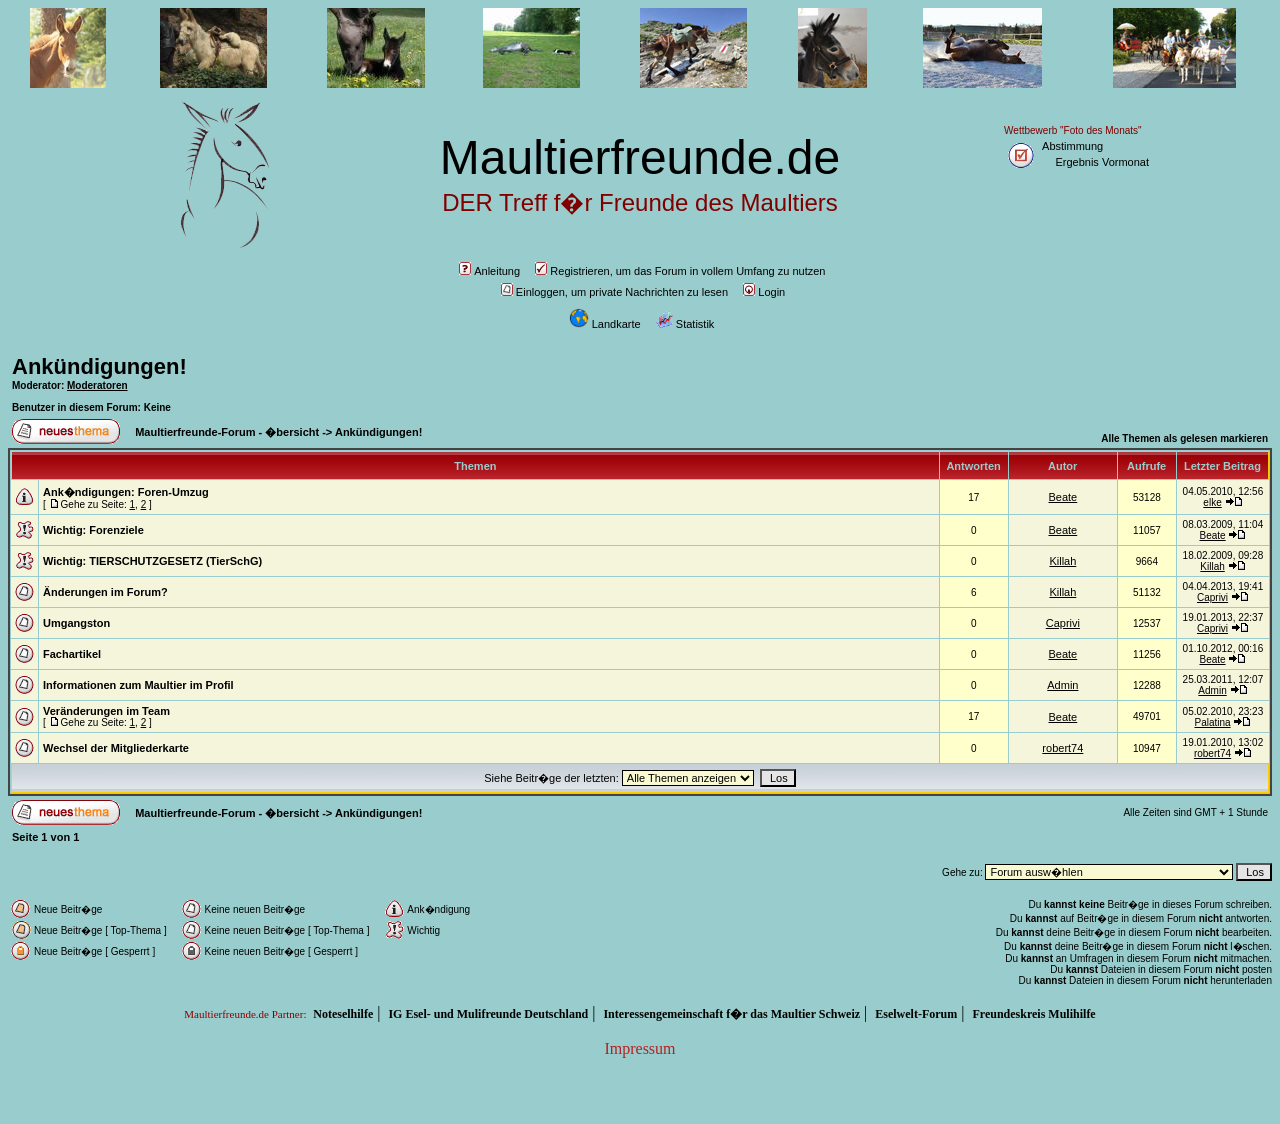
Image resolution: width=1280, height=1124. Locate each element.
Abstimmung (1072, 146)
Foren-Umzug (173, 492)
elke (1212, 502)
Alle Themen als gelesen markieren (1184, 438)
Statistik (685, 324)
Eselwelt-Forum (916, 1014)
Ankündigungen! (99, 366)
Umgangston (76, 623)
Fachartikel (72, 654)
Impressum (639, 1048)
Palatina (1212, 722)
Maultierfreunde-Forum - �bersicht (227, 432)
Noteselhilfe (343, 1014)
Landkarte (605, 324)
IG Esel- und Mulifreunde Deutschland (488, 1014)
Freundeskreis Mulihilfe (1033, 1014)
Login (764, 292)
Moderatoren (97, 385)
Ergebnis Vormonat (1102, 162)
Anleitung (489, 271)
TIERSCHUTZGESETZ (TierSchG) (175, 561)
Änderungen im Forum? (105, 592)
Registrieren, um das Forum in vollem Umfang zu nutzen (680, 271)
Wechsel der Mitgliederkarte (116, 748)
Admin (1062, 685)
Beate (1062, 497)
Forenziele (116, 530)
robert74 (1062, 748)
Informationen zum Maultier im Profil (138, 685)
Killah (1062, 561)
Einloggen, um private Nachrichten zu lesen (614, 292)
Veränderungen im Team (106, 711)
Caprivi (1212, 597)
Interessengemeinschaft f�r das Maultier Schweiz (731, 1014)
